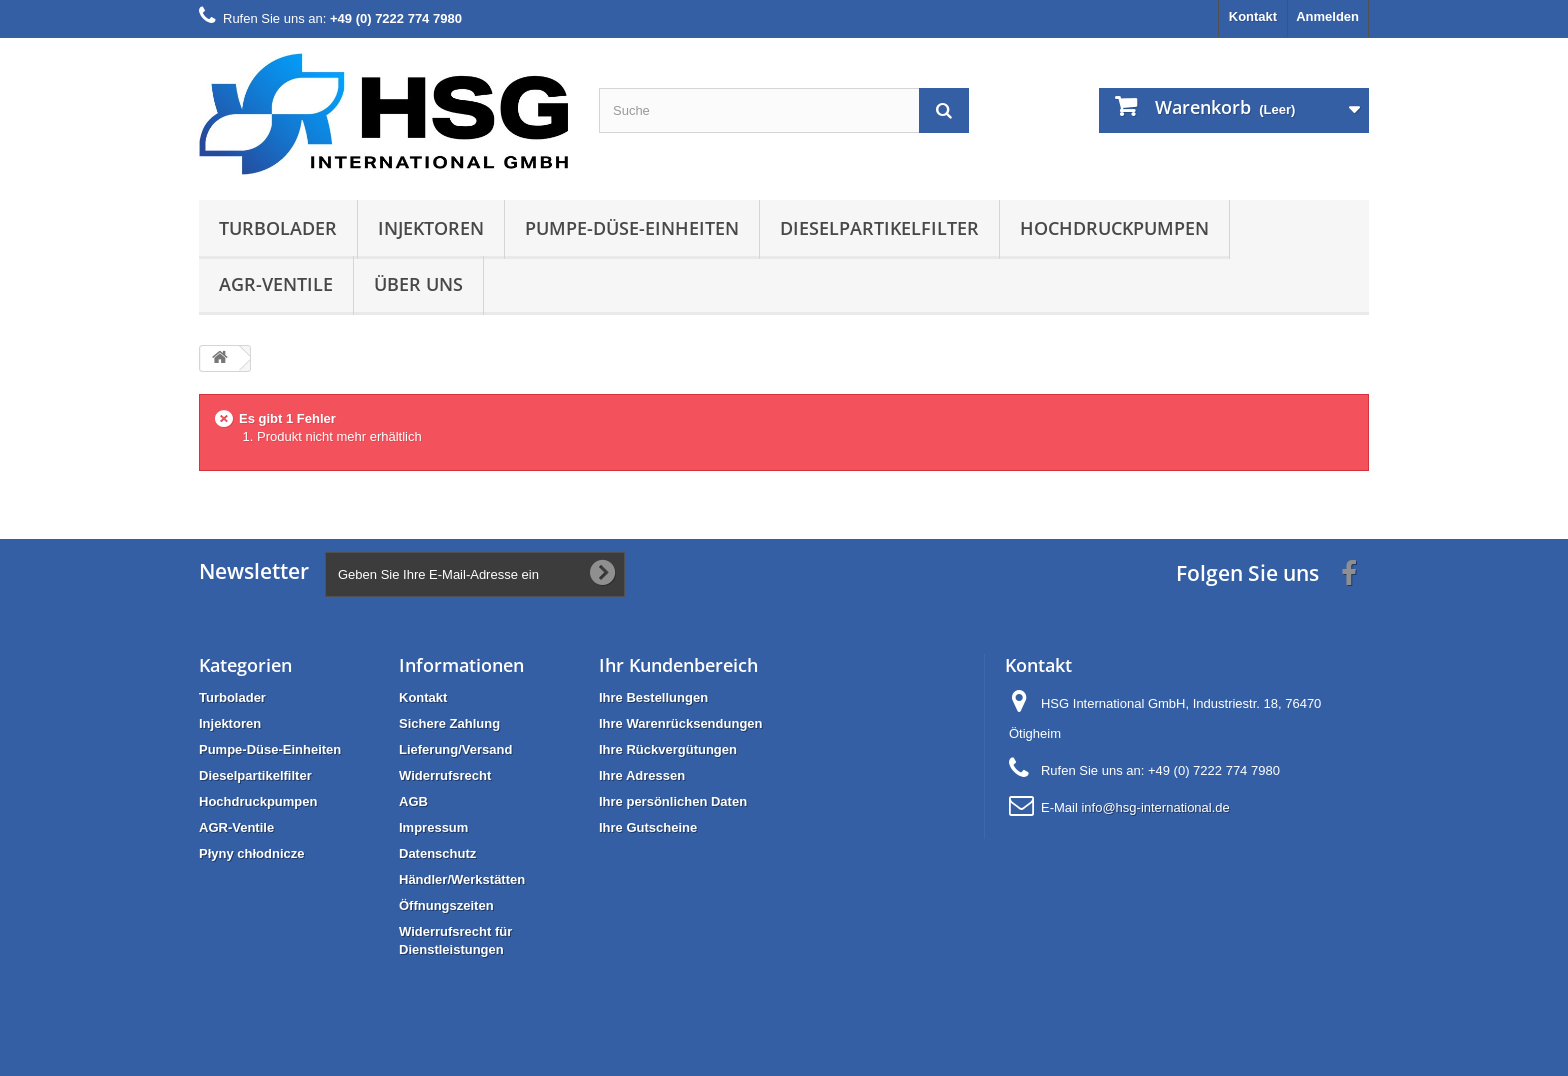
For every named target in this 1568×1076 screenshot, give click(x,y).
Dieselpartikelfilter (879, 228)
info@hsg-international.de (1155, 807)
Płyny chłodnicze (251, 853)
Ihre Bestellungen (653, 697)
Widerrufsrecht (445, 775)
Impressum (433, 827)
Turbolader (278, 228)
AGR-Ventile (276, 284)
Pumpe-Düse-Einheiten (632, 228)
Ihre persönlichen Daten (673, 801)
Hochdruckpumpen (1114, 228)
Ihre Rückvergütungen (668, 749)
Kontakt (1253, 16)
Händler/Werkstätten (462, 879)
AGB (413, 801)
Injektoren (431, 228)
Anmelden (1327, 16)
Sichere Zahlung (449, 723)
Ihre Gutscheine (648, 827)
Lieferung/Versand (455, 749)
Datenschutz (437, 853)
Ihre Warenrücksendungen (681, 723)
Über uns (418, 284)
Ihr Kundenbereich (678, 665)
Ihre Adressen (642, 775)
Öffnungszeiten (446, 905)
